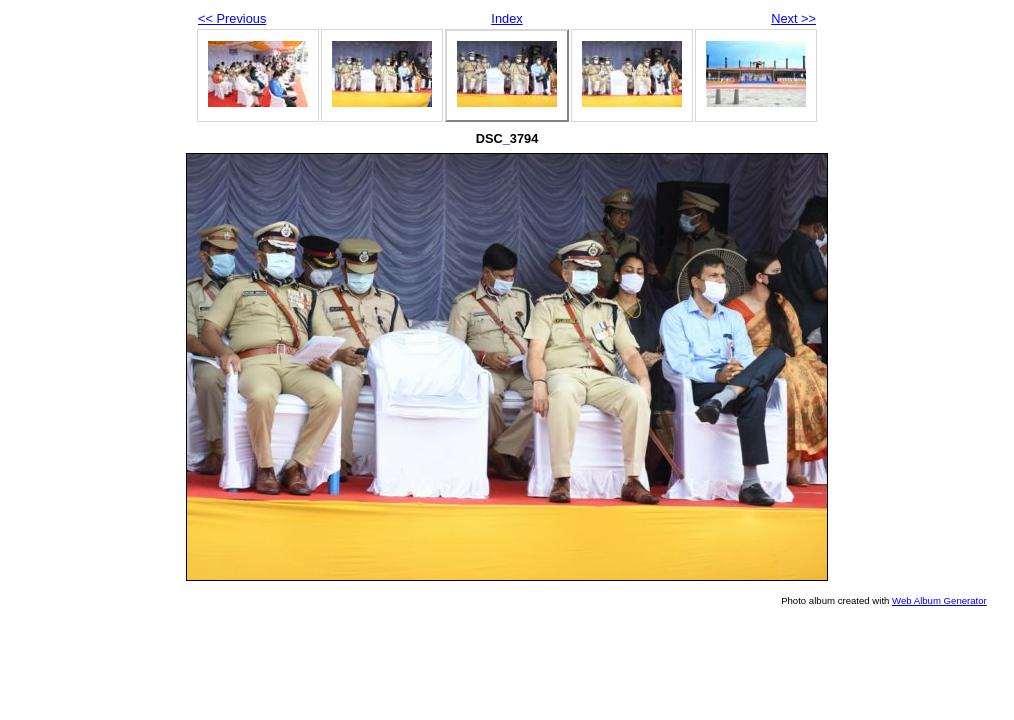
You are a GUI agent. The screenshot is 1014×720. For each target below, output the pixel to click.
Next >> (793, 18)
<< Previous (232, 18)
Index (506, 18)
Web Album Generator (939, 600)
